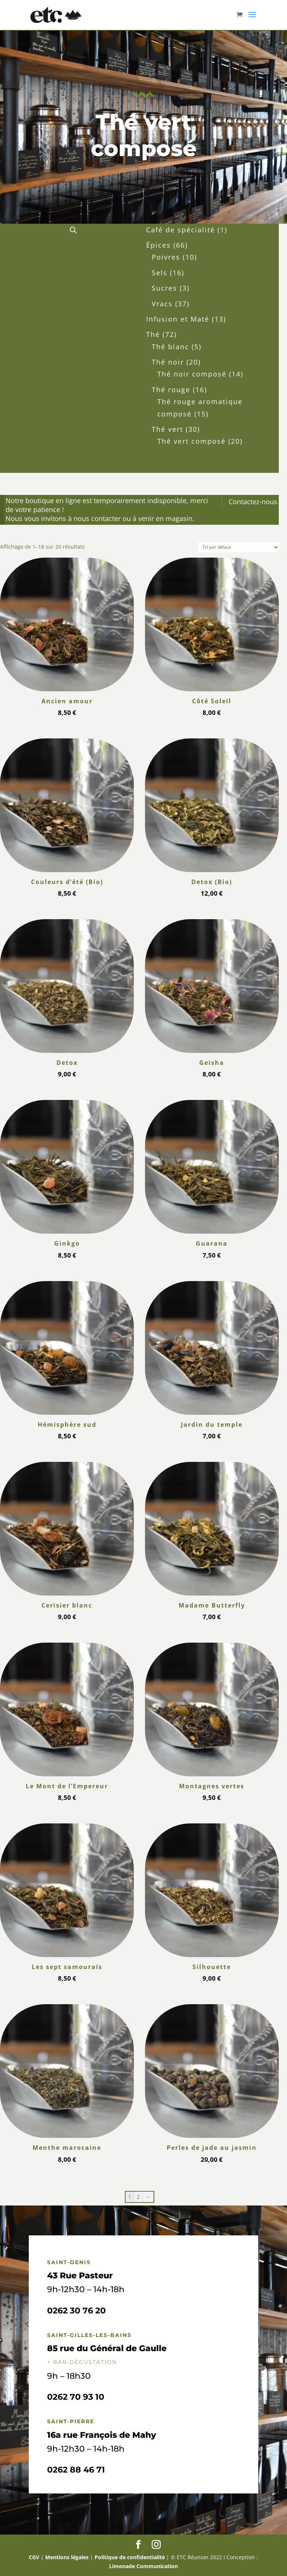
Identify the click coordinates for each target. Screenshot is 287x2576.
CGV (34, 2557)
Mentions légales (67, 2557)
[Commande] (238, 547)
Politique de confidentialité (130, 2557)
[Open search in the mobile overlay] (73, 230)
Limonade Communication (143, 2566)
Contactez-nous (253, 501)
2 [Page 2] (138, 2196)
